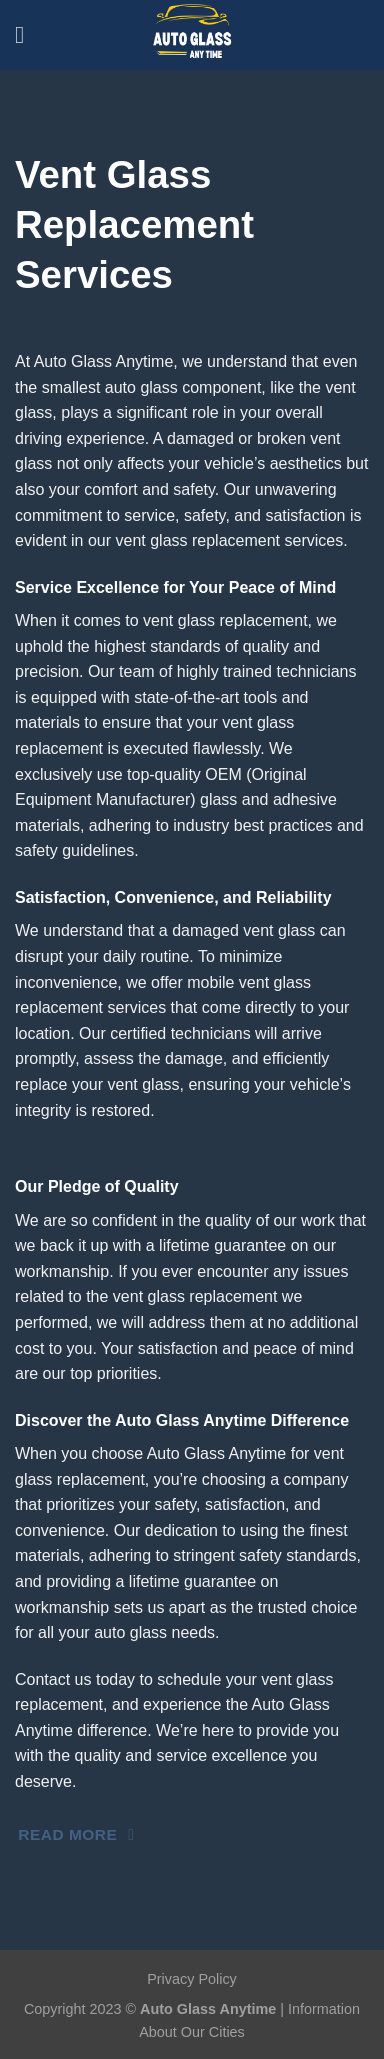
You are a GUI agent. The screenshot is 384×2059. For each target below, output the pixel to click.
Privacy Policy (192, 1979)
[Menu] (27, 34)
